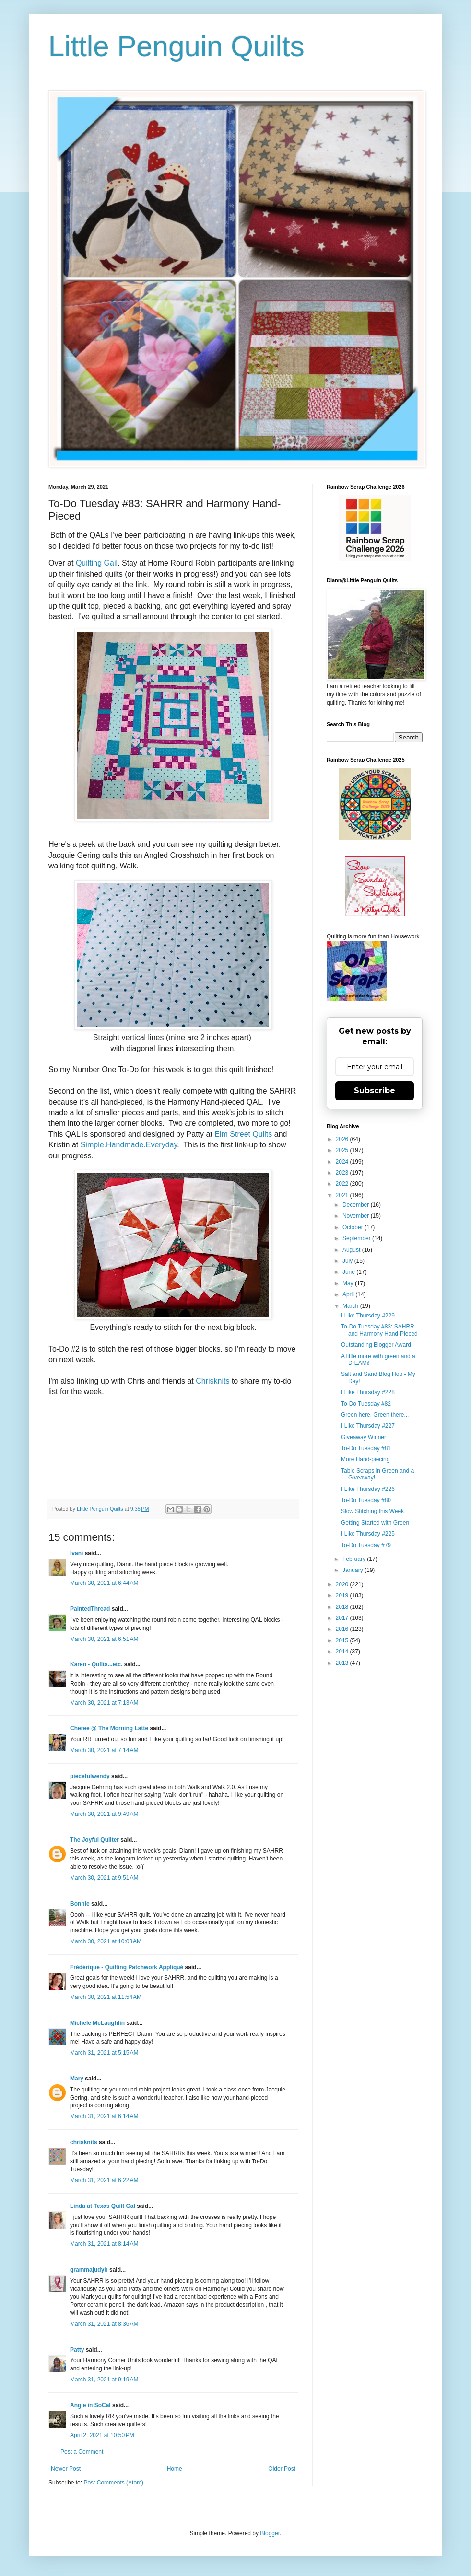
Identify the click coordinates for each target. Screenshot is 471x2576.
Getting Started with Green (375, 1522)
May (348, 1283)
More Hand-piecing (365, 1459)
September (357, 1238)
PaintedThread (90, 1609)
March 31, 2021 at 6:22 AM (104, 2180)
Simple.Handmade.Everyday (129, 1145)
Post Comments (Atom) (113, 2482)
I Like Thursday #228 (368, 1392)
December (356, 1204)
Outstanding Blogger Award (376, 1344)
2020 (343, 1584)
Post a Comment (81, 2452)
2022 (343, 1183)
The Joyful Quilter (94, 1840)
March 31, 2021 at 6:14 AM (104, 2116)
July (348, 1261)
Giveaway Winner (363, 1437)
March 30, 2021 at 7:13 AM (104, 1702)
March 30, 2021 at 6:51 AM (104, 1639)
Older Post (281, 2468)
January (353, 1570)
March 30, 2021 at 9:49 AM (104, 1814)
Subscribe (374, 1090)
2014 (343, 1651)
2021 (343, 1195)
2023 (343, 1172)
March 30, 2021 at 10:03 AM (105, 1941)
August (352, 1250)
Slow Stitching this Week (372, 1511)
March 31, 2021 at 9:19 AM (104, 2379)
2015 (343, 1640)
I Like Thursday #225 (368, 1533)
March (351, 1306)
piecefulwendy (90, 1776)
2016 (343, 1629)
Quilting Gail (97, 563)
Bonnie (80, 1903)
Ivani (76, 1553)
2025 (343, 1150)
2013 (343, 1663)
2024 (343, 1161)
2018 (343, 1607)
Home (174, 2468)
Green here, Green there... (375, 1414)
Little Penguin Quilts (176, 46)
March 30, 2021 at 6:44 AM (104, 1583)
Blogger (270, 2533)
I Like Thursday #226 (368, 1489)
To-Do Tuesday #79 (366, 1545)
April (348, 1294)
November (356, 1216)
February (354, 1559)
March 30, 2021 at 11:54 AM (105, 1997)
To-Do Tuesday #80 (366, 1500)
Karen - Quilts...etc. (96, 1664)
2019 (343, 1595)
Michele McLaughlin (97, 2023)
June (349, 1272)
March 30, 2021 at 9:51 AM (104, 1877)
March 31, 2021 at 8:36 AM (104, 2324)
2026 (343, 1139)
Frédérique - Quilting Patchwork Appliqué (126, 1967)
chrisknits (83, 2142)
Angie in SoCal (90, 2405)
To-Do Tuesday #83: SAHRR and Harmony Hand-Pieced (379, 1330)
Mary (76, 2078)
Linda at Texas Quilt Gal (102, 2206)
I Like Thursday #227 (368, 1425)
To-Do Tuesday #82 (366, 1403)
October (353, 1227)
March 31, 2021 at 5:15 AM (104, 2052)
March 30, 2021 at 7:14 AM (104, 1750)
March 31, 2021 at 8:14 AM (104, 2244)
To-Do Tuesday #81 (366, 1448)
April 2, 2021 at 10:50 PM (102, 2435)
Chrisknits (212, 1381)
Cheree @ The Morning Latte (110, 1728)
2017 (343, 1618)
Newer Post (66, 2468)
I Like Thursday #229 (368, 1315)
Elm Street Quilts (243, 1134)
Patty (78, 2349)
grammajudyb (89, 2269)
